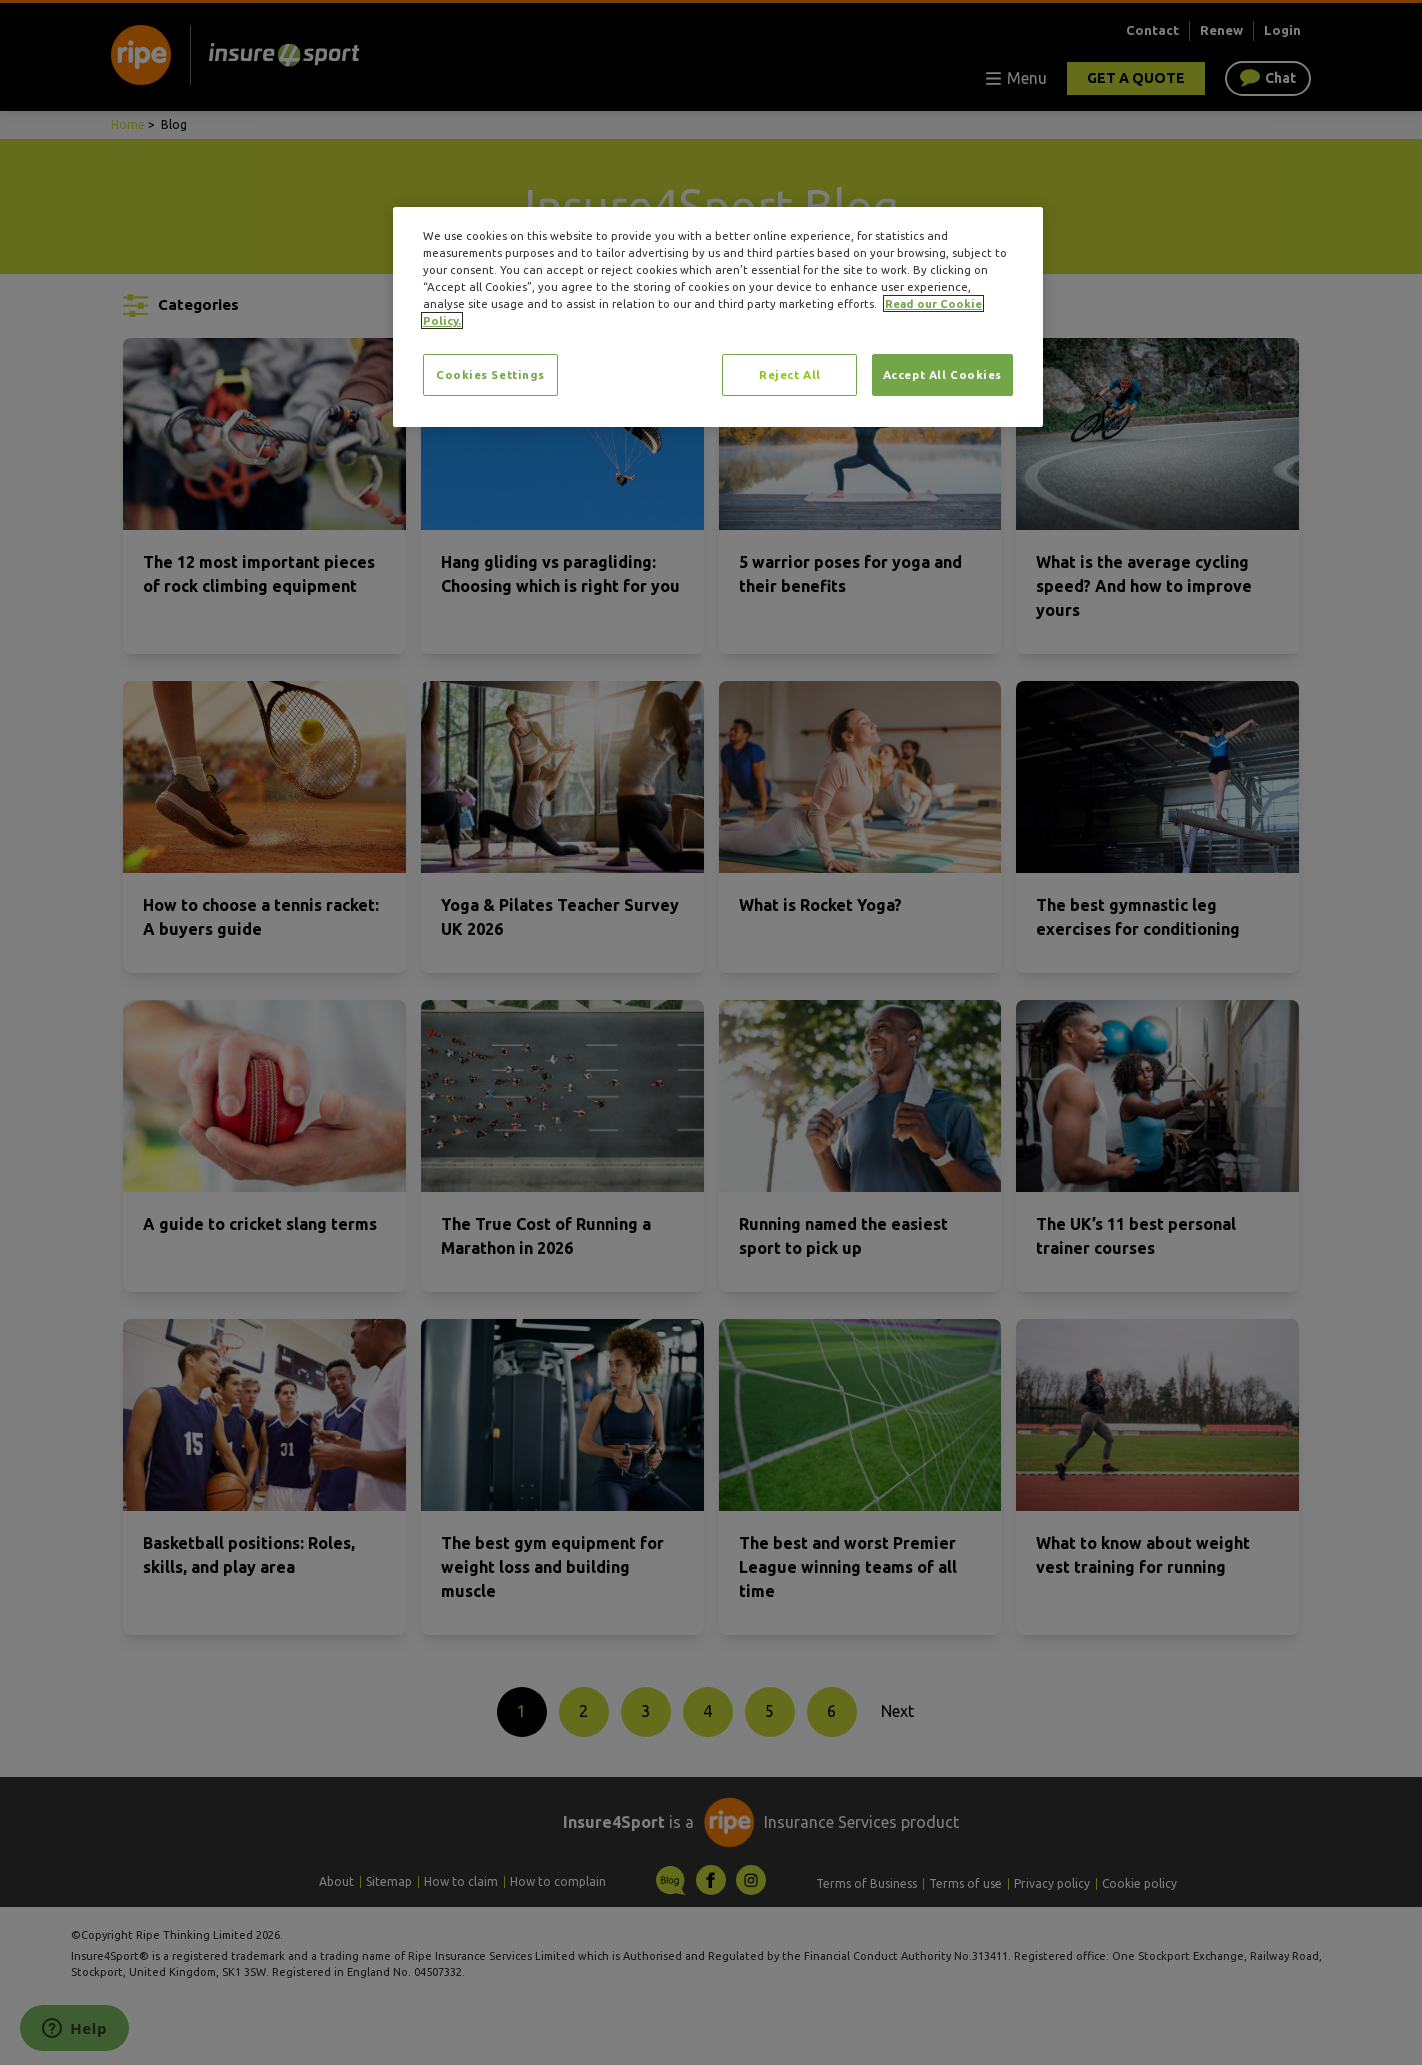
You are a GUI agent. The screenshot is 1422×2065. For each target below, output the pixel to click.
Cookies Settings (490, 374)
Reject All (790, 374)
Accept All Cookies (942, 374)
